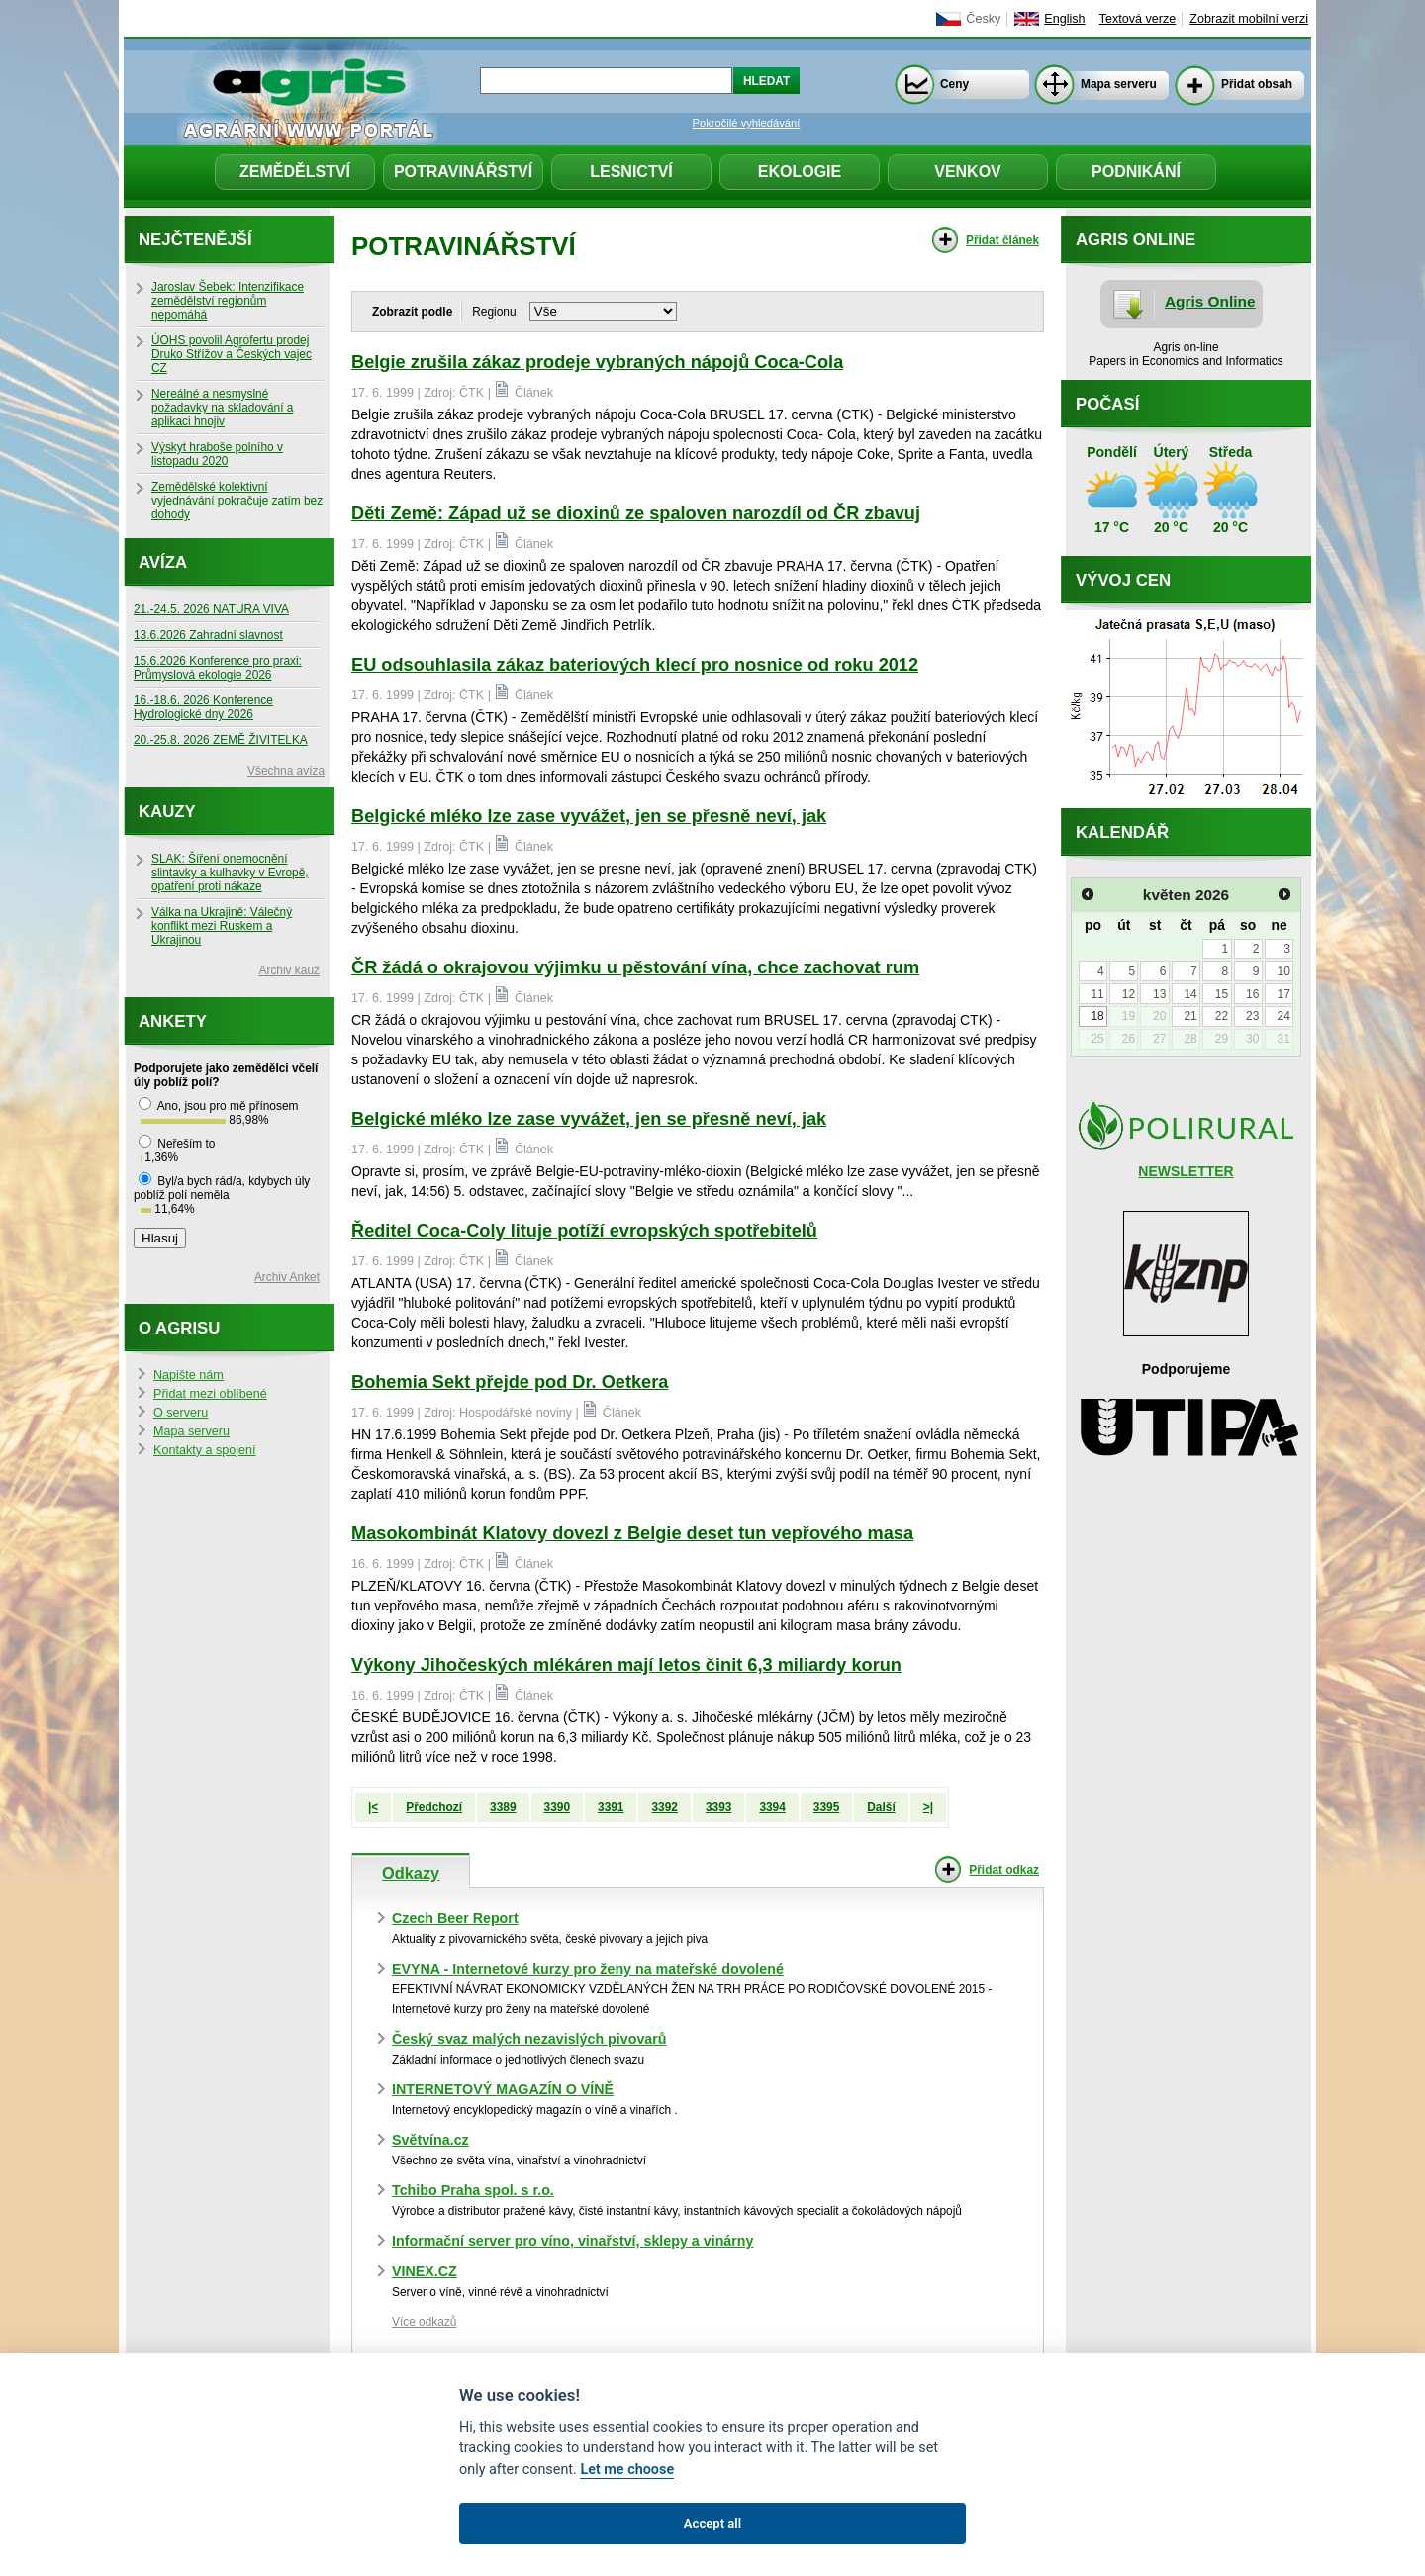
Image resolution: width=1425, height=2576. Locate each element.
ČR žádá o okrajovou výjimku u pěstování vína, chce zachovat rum (635, 967)
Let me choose (627, 2469)
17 (1283, 994)
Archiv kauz (289, 970)
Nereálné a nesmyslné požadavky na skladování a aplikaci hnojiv (222, 407)
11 (1097, 994)
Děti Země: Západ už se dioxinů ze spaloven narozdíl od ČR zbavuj (635, 513)
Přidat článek (1002, 240)
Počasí (1107, 404)
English (1064, 19)
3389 (503, 1807)
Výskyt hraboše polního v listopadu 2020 (217, 454)
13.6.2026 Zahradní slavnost (208, 635)
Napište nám (188, 1375)
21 (1190, 1016)
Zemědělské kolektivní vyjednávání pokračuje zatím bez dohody (237, 500)
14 (1190, 994)
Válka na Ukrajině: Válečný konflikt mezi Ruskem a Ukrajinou (221, 926)
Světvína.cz (430, 2140)
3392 (664, 1807)
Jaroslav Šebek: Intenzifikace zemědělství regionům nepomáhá (227, 301)
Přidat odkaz (1004, 1870)
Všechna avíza (286, 771)
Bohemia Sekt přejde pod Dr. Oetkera (509, 1382)
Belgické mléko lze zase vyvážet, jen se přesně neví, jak (588, 816)
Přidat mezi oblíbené (210, 1394)
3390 (557, 1807)
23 (1252, 1016)
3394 (772, 1807)
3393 (718, 1807)
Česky (983, 19)
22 (1221, 1016)
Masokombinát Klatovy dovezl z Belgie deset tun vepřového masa (632, 1533)
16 (1252, 994)
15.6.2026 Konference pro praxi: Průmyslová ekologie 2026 (218, 668)
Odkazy (410, 1873)
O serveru (180, 1413)
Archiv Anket (287, 1277)
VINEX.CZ (424, 2271)
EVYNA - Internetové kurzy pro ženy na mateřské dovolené (588, 1969)
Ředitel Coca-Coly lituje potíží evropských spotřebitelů (584, 1231)
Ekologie (799, 171)
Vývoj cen (1123, 580)
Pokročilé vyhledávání (747, 123)
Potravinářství (463, 171)
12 (1128, 994)
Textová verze (1138, 19)
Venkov (967, 171)
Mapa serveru (1119, 84)
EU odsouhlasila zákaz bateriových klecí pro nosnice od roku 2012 (634, 665)
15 (1221, 994)
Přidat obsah (1256, 84)
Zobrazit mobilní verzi (1248, 19)
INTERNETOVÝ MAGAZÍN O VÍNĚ (503, 2089)
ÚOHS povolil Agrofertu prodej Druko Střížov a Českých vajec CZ (231, 354)
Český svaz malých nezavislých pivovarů (529, 2039)
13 (1159, 994)
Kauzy (167, 811)
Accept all (712, 2523)
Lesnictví (631, 171)
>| (928, 1807)
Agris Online (1210, 301)
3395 (826, 1807)
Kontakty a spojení (204, 1450)
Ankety (173, 1021)
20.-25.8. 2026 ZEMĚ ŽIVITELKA (221, 740)
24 (1283, 1016)
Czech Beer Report (455, 1918)
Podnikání (1136, 171)
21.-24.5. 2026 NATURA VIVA (211, 609)
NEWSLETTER (1185, 1171)
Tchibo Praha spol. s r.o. (473, 2190)
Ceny (954, 84)
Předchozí (434, 1807)
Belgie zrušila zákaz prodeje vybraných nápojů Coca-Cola (597, 362)
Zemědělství (294, 171)
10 (1283, 971)
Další (881, 1807)
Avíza (163, 562)
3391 (610, 1807)
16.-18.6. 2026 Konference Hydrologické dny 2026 (203, 707)
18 (1097, 1016)
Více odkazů (424, 2322)
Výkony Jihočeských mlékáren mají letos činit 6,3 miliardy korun (626, 1665)
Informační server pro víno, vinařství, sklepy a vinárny (573, 2241)
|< (373, 1807)
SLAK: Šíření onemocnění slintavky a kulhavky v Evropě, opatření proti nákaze (230, 872)
